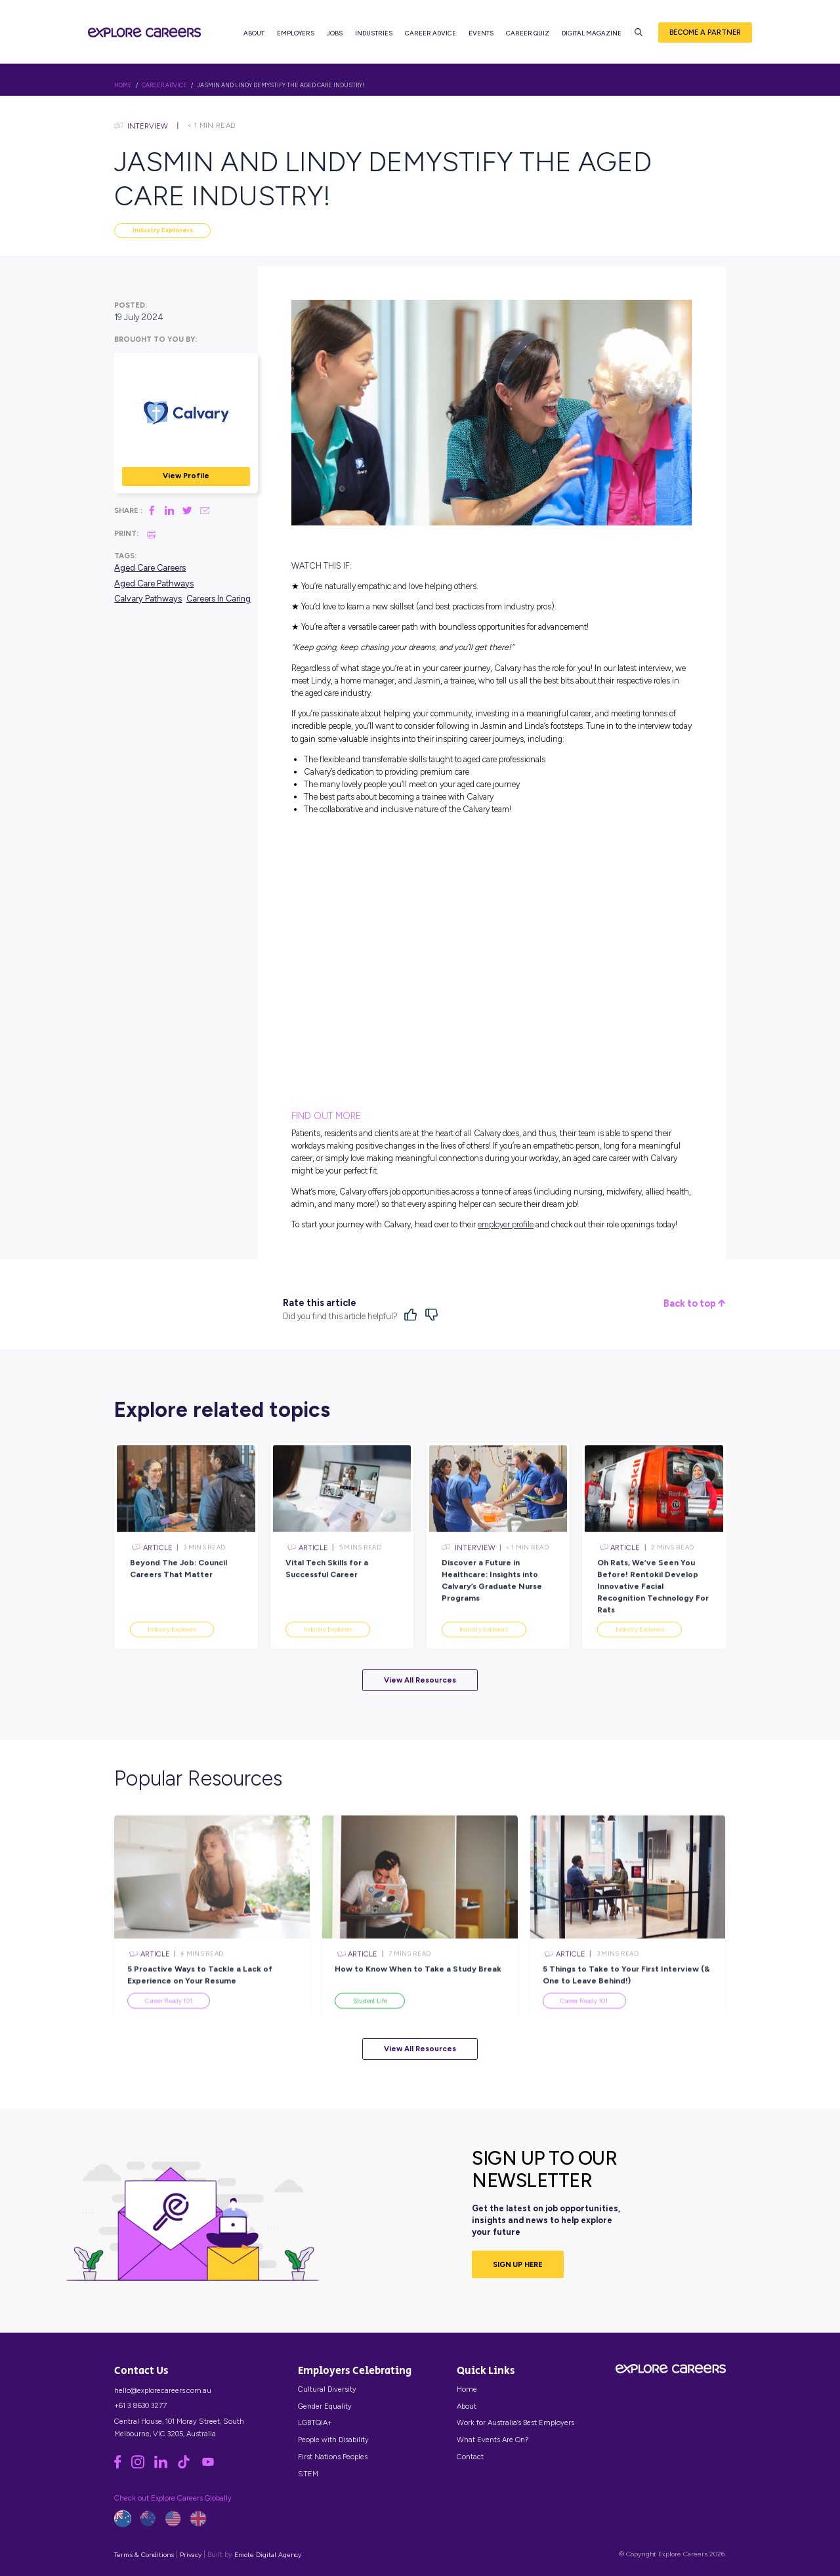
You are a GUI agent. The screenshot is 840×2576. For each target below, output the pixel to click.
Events (481, 33)
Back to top (694, 1303)
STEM (308, 2473)
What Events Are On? (492, 2439)
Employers (295, 33)
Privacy (190, 2554)
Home (467, 2389)
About (253, 33)
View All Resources (420, 1680)
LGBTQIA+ (315, 2422)
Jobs (335, 33)
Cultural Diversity (327, 2389)
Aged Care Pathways (154, 583)
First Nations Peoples (333, 2456)
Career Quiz (527, 33)
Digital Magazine (591, 33)
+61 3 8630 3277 (140, 2405)
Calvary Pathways (148, 598)
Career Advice (430, 33)
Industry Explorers (163, 230)
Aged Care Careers (150, 568)
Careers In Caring (218, 598)
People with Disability (333, 2439)
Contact (470, 2456)
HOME (123, 85)
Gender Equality (325, 2406)
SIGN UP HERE (518, 2264)
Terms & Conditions (144, 2554)
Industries (373, 33)
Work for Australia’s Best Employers (515, 2422)
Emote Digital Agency (267, 2554)
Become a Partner (705, 32)
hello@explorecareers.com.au (162, 2390)
